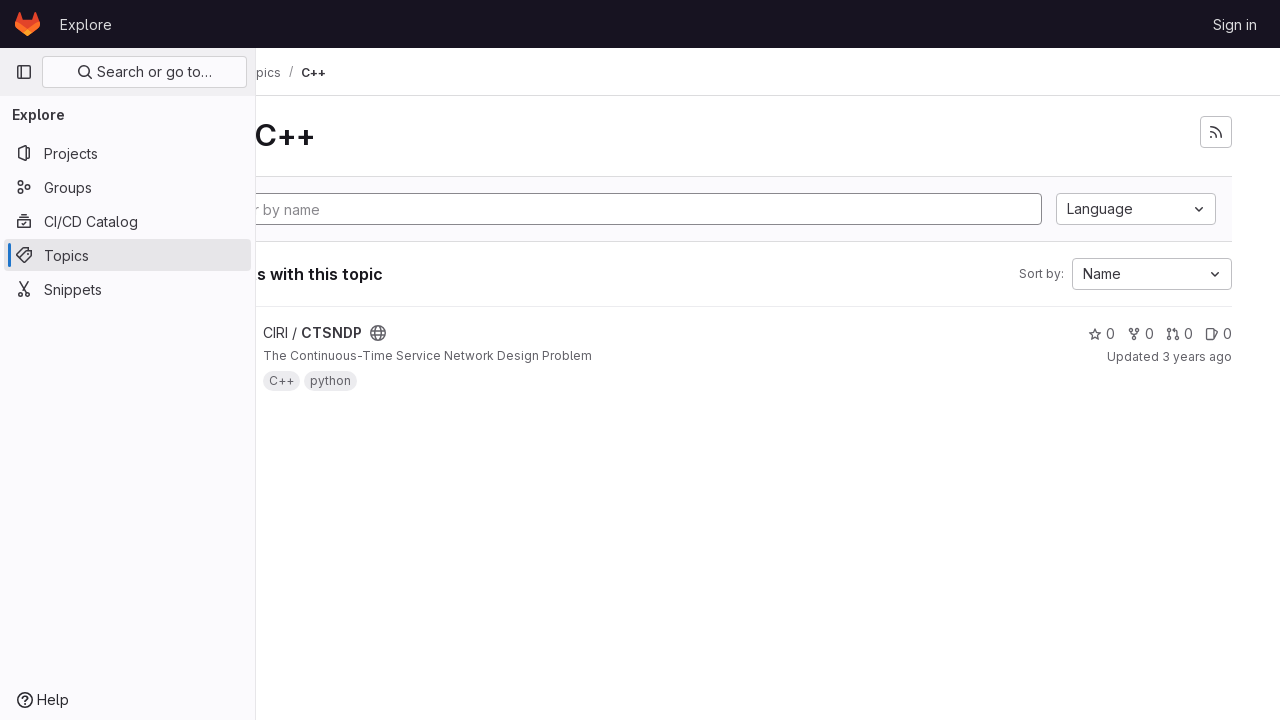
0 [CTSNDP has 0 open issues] (1218, 333)
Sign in (1235, 24)
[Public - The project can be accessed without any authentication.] (483, 333)
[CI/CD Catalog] (127, 221)
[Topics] (127, 255)
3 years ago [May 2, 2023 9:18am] (1197, 356)
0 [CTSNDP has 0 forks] (1140, 333)
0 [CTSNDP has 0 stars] (1101, 333)
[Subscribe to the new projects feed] (1216, 132)
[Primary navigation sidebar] (24, 72)
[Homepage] (27, 24)
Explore (86, 24)
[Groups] (127, 187)
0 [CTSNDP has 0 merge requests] (1179, 333)
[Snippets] (127, 289)
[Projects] (127, 153)
